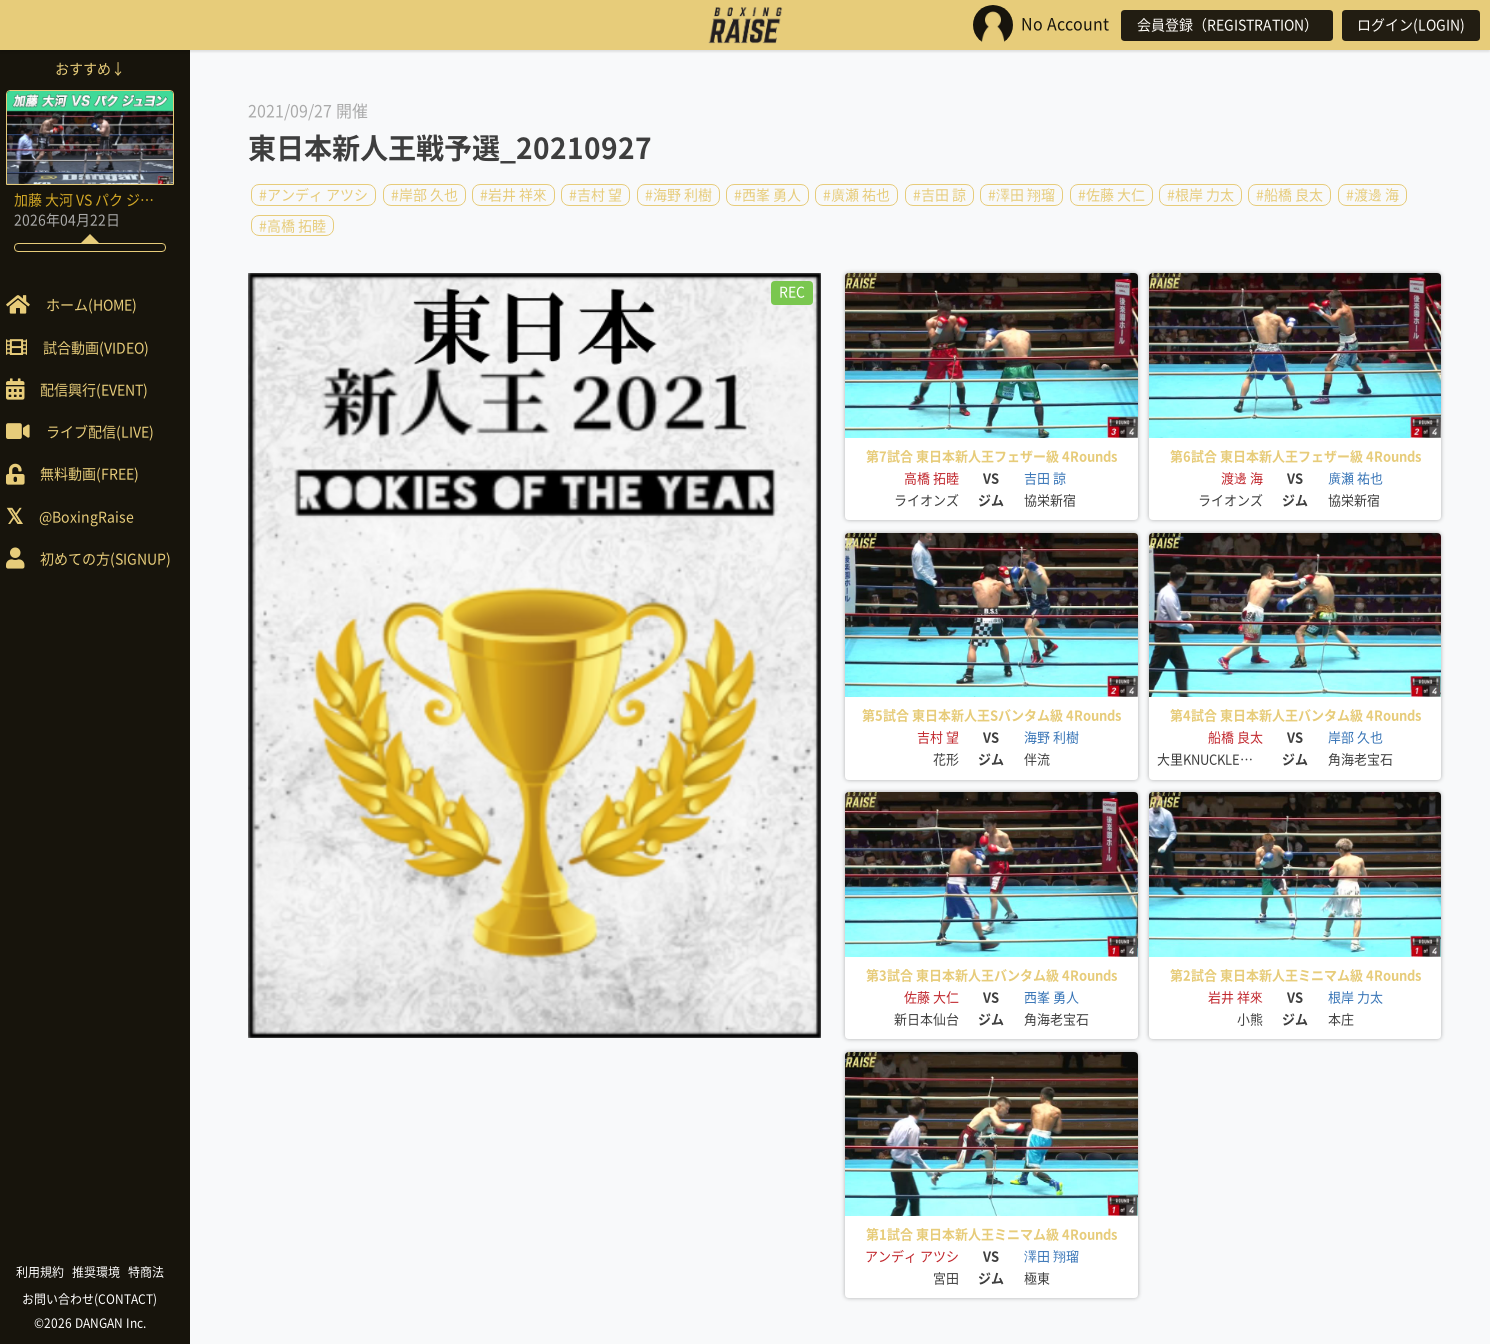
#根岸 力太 (1200, 195)
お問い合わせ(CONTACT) (100, 1299)
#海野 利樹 (678, 195)
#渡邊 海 (1372, 195)
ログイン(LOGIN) (1410, 25)
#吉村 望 (595, 195)
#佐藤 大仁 (1111, 195)
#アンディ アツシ (313, 195)
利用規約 (50, 1272)
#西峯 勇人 (767, 195)
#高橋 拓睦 (292, 225)
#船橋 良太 (1289, 195)
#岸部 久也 (424, 195)
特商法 (156, 1272)
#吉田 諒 (939, 195)
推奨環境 (106, 1272)
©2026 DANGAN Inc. (100, 1323)
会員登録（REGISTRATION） (1223, 25)
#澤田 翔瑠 (1021, 195)
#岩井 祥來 (513, 195)
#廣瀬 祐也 (856, 195)
